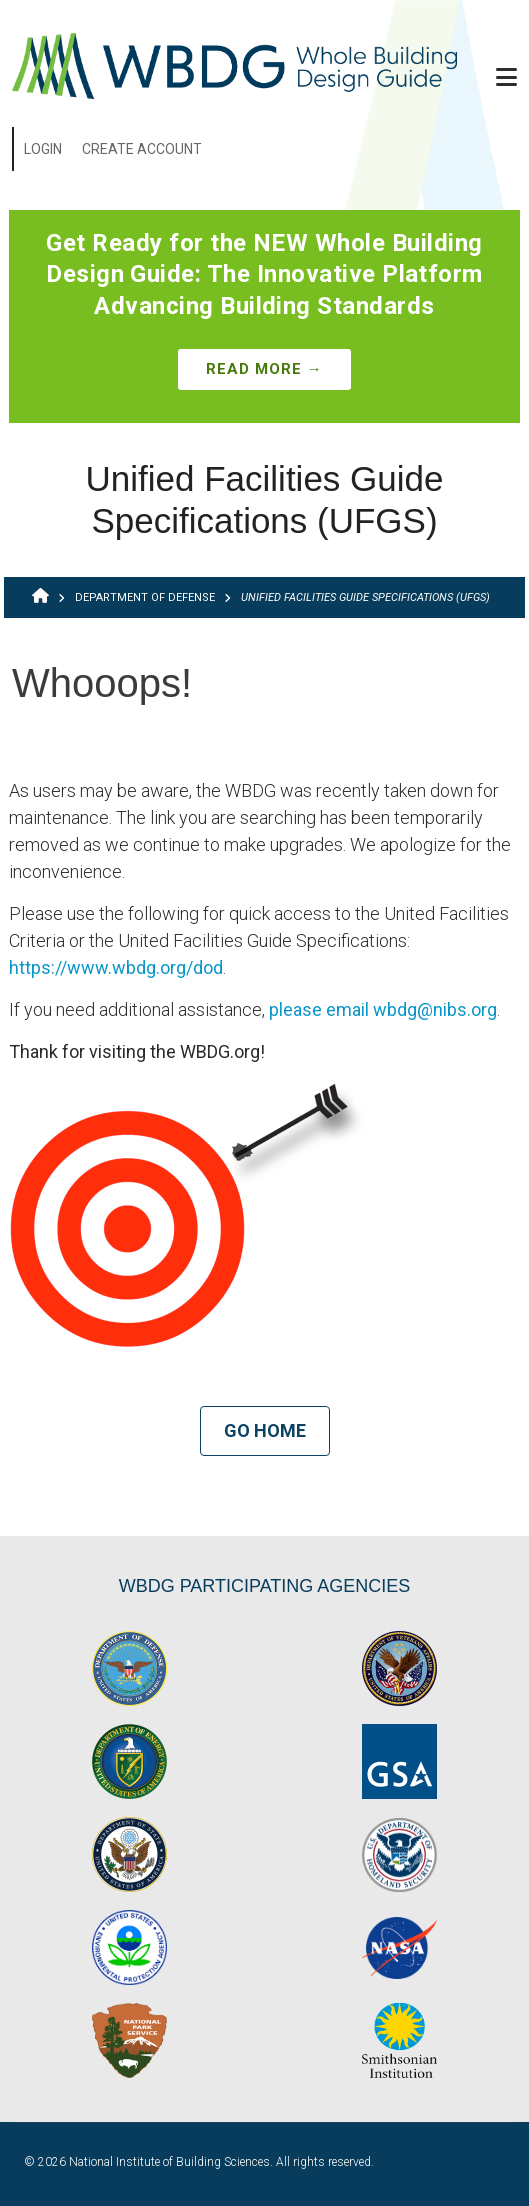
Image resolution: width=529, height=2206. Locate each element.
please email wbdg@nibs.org (383, 1009)
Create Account (142, 149)
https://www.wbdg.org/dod (116, 967)
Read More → (264, 369)
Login (43, 149)
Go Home (265, 1430)
